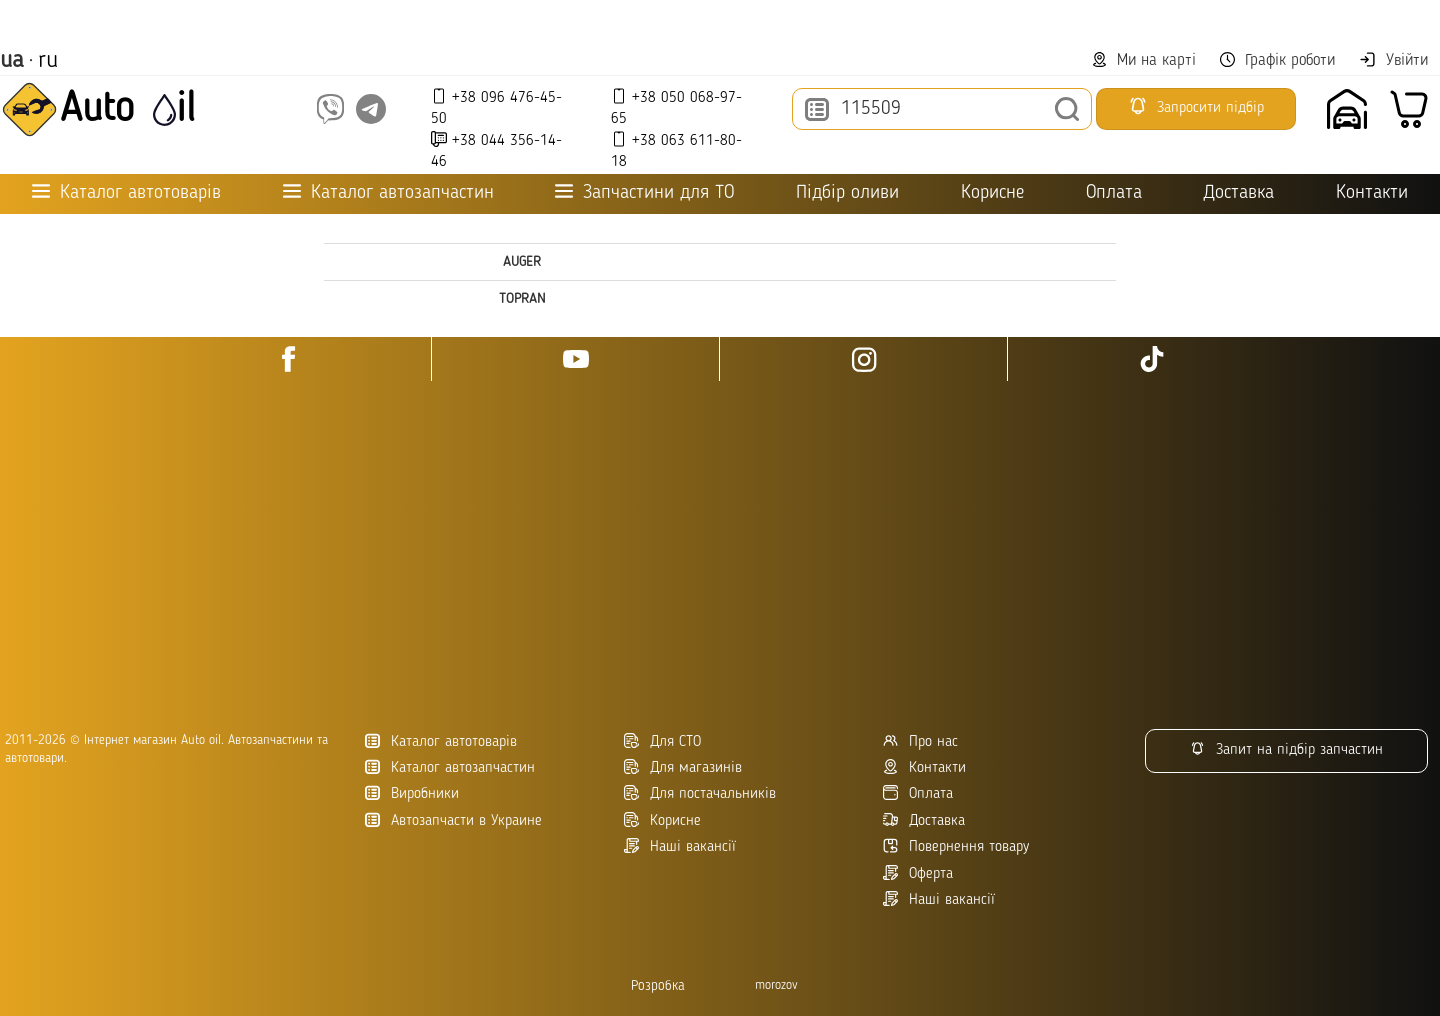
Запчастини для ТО (644, 192)
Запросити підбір (1196, 106)
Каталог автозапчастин (450, 767)
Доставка (1238, 193)
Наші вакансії (939, 899)
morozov (776, 985)
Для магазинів (683, 767)
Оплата (1114, 193)
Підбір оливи (847, 193)
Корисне (992, 193)
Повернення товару (956, 846)
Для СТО (662, 741)
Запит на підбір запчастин (1286, 749)
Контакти (1372, 193)
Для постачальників (700, 793)
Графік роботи (1277, 60)
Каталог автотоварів (441, 741)
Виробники (412, 793)
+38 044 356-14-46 (496, 150)
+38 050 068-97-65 (676, 107)
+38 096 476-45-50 (496, 107)
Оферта (918, 873)
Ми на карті (1144, 60)
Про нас (920, 741)
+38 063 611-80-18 (676, 150)
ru (48, 61)
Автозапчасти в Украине (453, 820)
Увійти (1393, 60)
